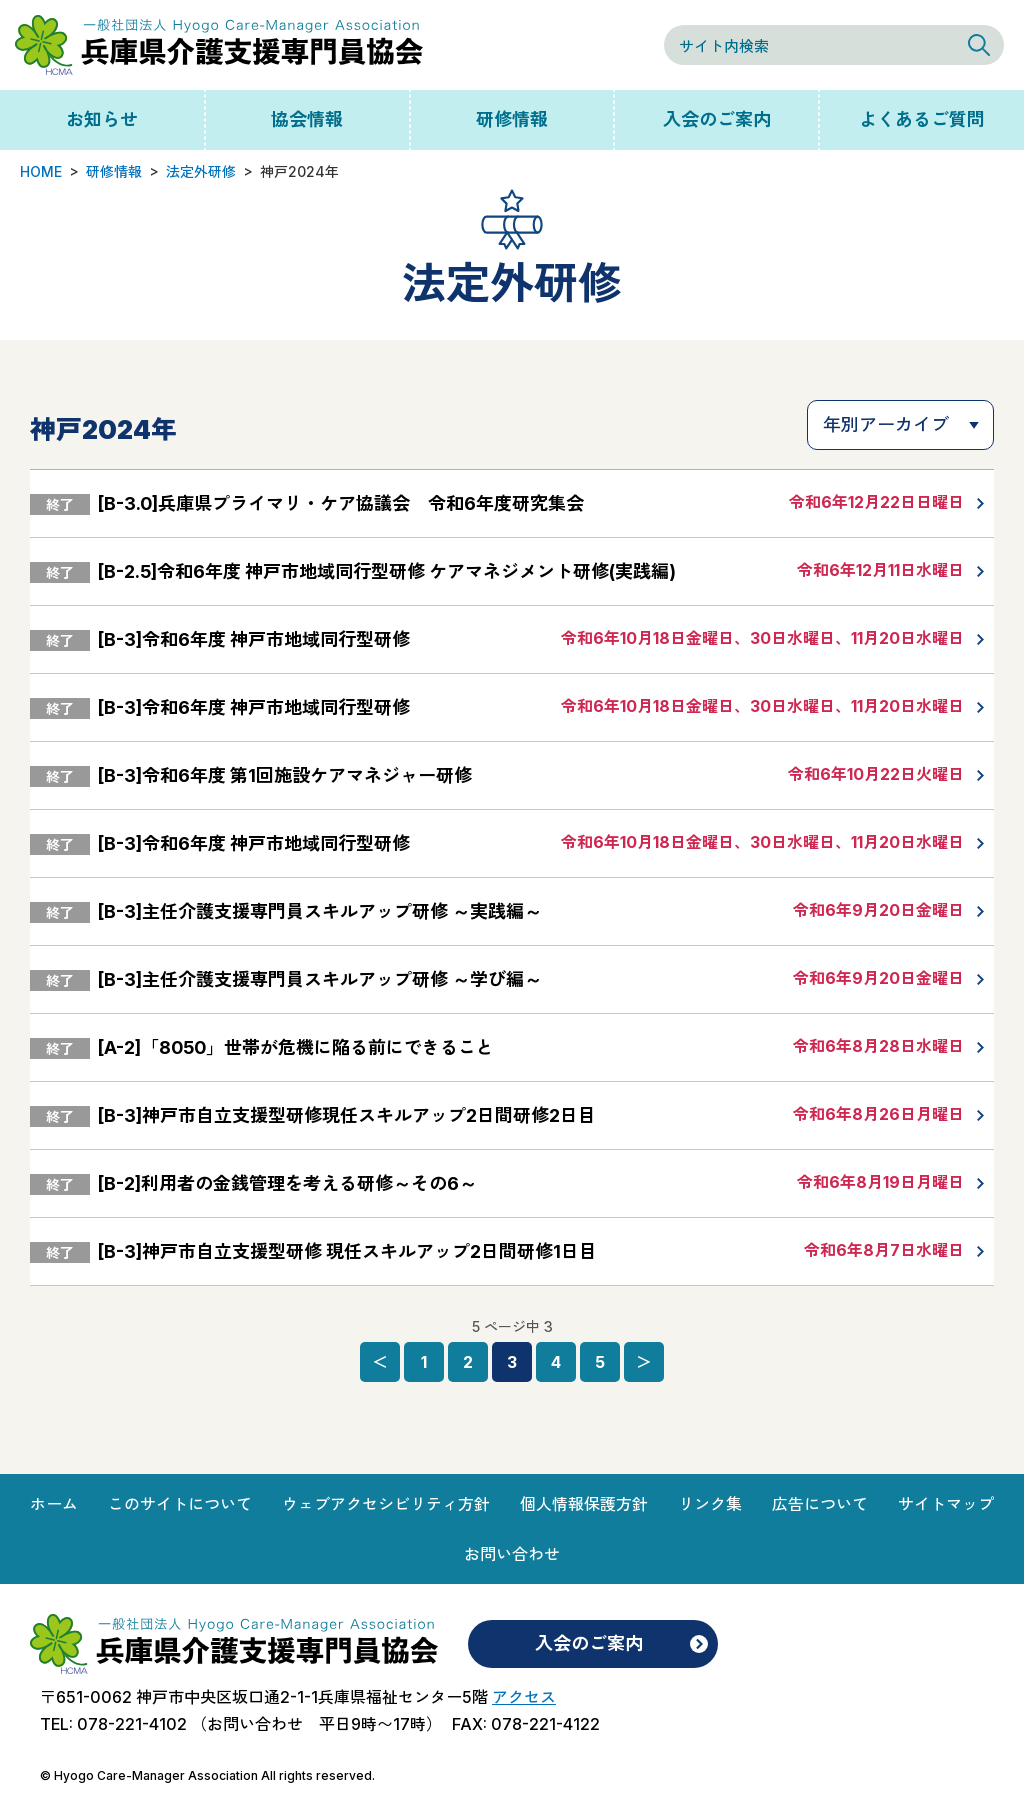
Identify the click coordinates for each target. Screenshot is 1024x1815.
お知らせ (102, 119)
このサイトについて (180, 1504)
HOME (41, 171)
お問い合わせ (512, 1554)
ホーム (54, 1504)
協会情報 (307, 119)
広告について (820, 1504)
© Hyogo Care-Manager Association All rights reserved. (207, 1775)
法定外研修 (201, 171)
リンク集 (710, 1504)
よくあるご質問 (922, 119)
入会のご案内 (717, 119)
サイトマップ (946, 1504)
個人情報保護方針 (584, 1504)
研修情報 (512, 119)
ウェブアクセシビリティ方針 (386, 1504)
